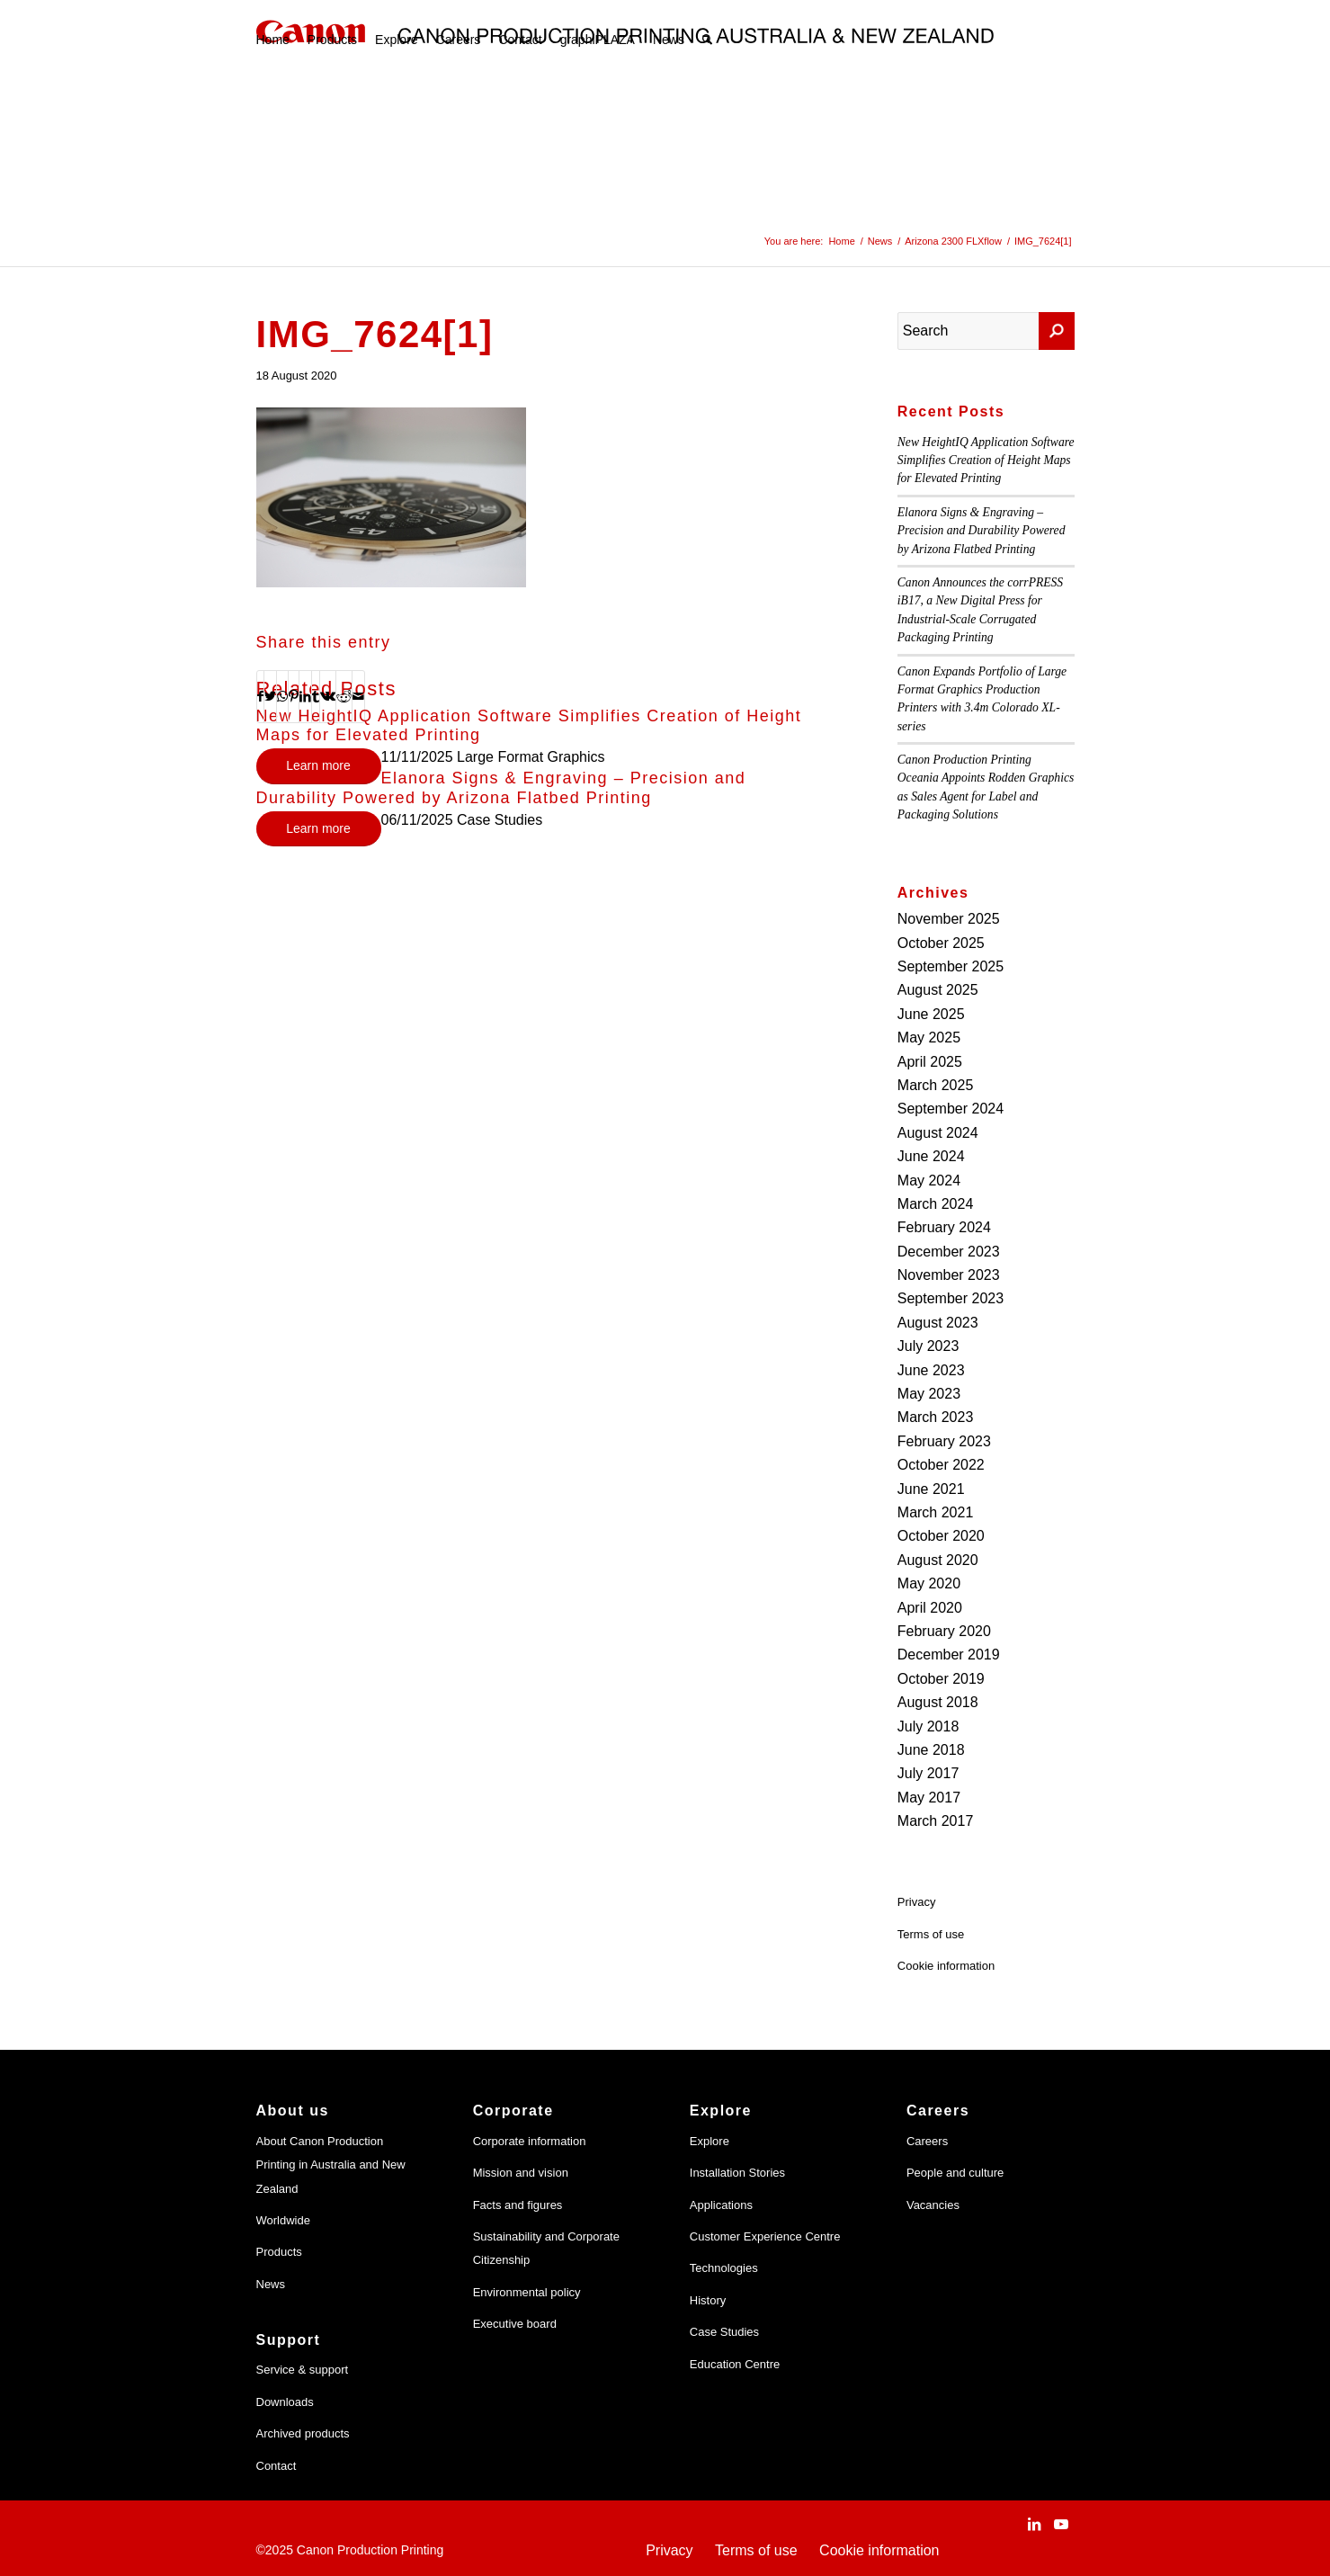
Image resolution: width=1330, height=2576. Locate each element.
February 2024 (944, 1227)
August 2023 (937, 1322)
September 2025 (950, 966)
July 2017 (928, 1773)
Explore (709, 2141)
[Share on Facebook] (260, 696)
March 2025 (935, 1085)
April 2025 (929, 1061)
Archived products (303, 2433)
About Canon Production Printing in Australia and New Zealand (331, 2165)
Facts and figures (518, 2205)
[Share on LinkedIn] (305, 696)
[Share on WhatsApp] (282, 696)
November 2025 (948, 918)
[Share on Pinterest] (294, 696)
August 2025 (937, 989)
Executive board (515, 2323)
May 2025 (928, 1037)
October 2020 (941, 1535)
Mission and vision (520, 2172)
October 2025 (941, 943)
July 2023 (928, 1346)
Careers (927, 2141)
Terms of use (930, 1934)
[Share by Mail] (358, 696)
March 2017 (935, 1821)
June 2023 (931, 1370)
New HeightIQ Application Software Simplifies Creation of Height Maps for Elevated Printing (986, 460)
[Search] (707, 39)
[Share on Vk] (327, 696)
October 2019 (941, 1678)
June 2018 (931, 1750)
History (708, 2300)
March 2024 (935, 1204)
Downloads (285, 2402)
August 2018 (937, 1702)
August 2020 (937, 1560)
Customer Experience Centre (765, 2236)
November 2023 (948, 1275)
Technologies (724, 2268)
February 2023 (944, 1441)
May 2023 (928, 1393)
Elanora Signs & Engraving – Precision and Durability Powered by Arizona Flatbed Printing (501, 788)
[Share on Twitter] (270, 696)
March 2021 (935, 1512)
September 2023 (950, 1298)
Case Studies (724, 2332)
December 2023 (948, 1251)
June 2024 (931, 1156)
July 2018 (928, 1726)
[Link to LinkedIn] (1034, 2523)
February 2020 (944, 1631)
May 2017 (928, 1797)
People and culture (955, 2172)
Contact (276, 2466)
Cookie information (946, 1965)
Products (279, 2251)
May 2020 (928, 1583)
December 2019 (948, 1654)
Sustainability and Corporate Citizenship (546, 2248)
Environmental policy (527, 2292)
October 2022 (941, 1464)
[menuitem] (273, 39)
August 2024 (937, 1132)
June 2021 (931, 1489)
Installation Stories (737, 2172)
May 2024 (928, 1180)
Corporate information (529, 2141)
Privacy (916, 1902)
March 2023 (935, 1417)
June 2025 (931, 1014)
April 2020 (929, 1607)
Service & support (302, 2369)
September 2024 (950, 1108)
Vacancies (933, 2205)
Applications (721, 2205)
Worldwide (283, 2220)
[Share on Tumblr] (315, 696)
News (271, 2284)
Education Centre (735, 2364)
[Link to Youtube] (1061, 2523)
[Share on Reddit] (344, 696)
